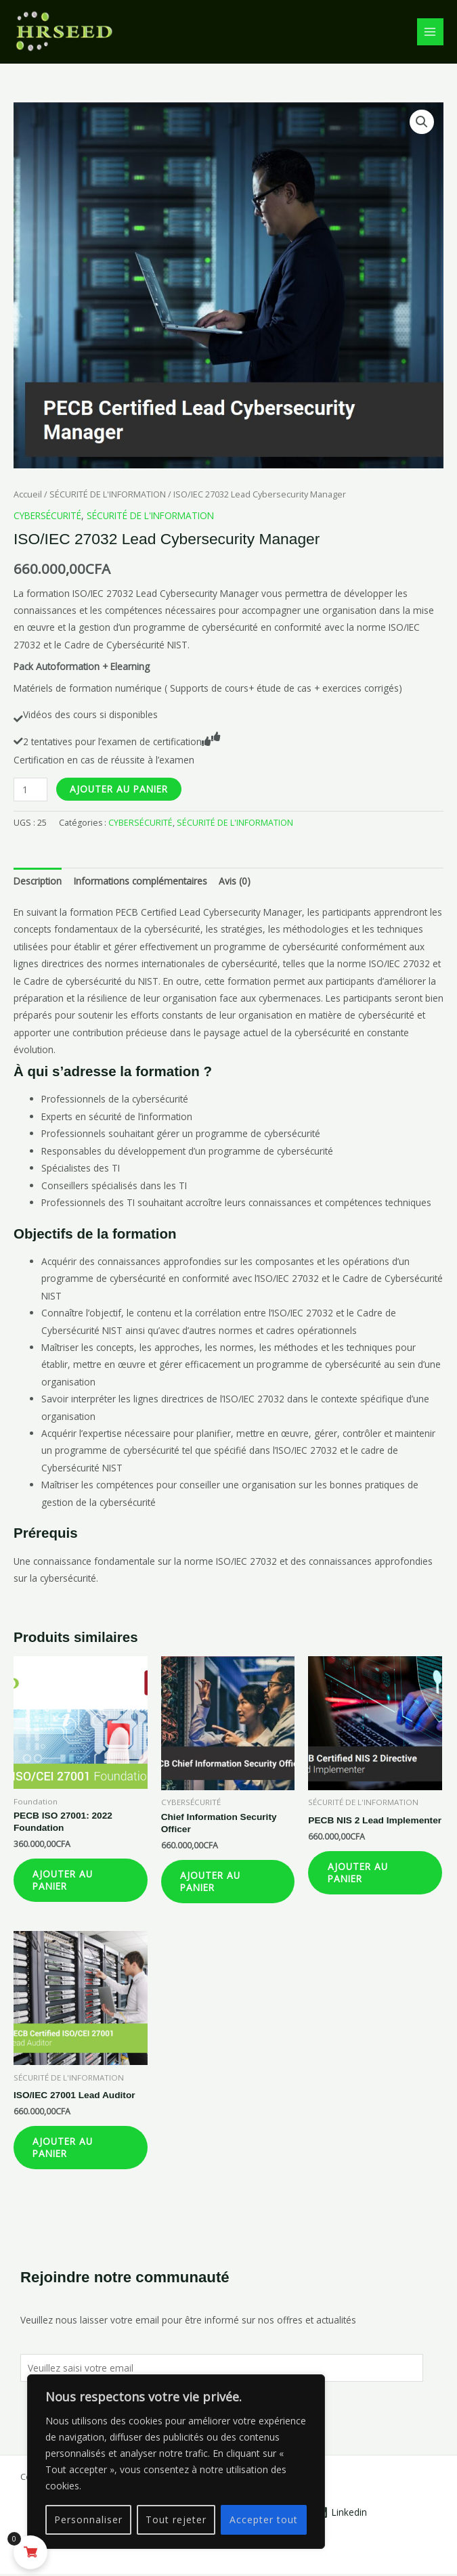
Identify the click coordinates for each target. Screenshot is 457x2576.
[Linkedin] (340, 2514)
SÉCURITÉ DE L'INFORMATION (107, 494)
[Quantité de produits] (30, 789)
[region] (176, 2461)
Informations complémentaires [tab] (140, 880)
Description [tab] (38, 880)
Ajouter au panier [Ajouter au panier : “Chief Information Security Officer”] (211, 1881)
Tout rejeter (176, 2519)
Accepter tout (264, 2519)
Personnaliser (88, 2519)
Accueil (28, 494)
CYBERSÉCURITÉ (47, 515)
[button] (422, 122)
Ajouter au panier (119, 788)
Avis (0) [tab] (235, 880)
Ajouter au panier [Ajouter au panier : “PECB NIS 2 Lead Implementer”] (358, 1873)
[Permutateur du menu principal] (430, 31)
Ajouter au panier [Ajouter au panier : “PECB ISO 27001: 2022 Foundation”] (64, 1880)
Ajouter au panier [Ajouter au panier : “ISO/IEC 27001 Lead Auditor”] (64, 2148)
